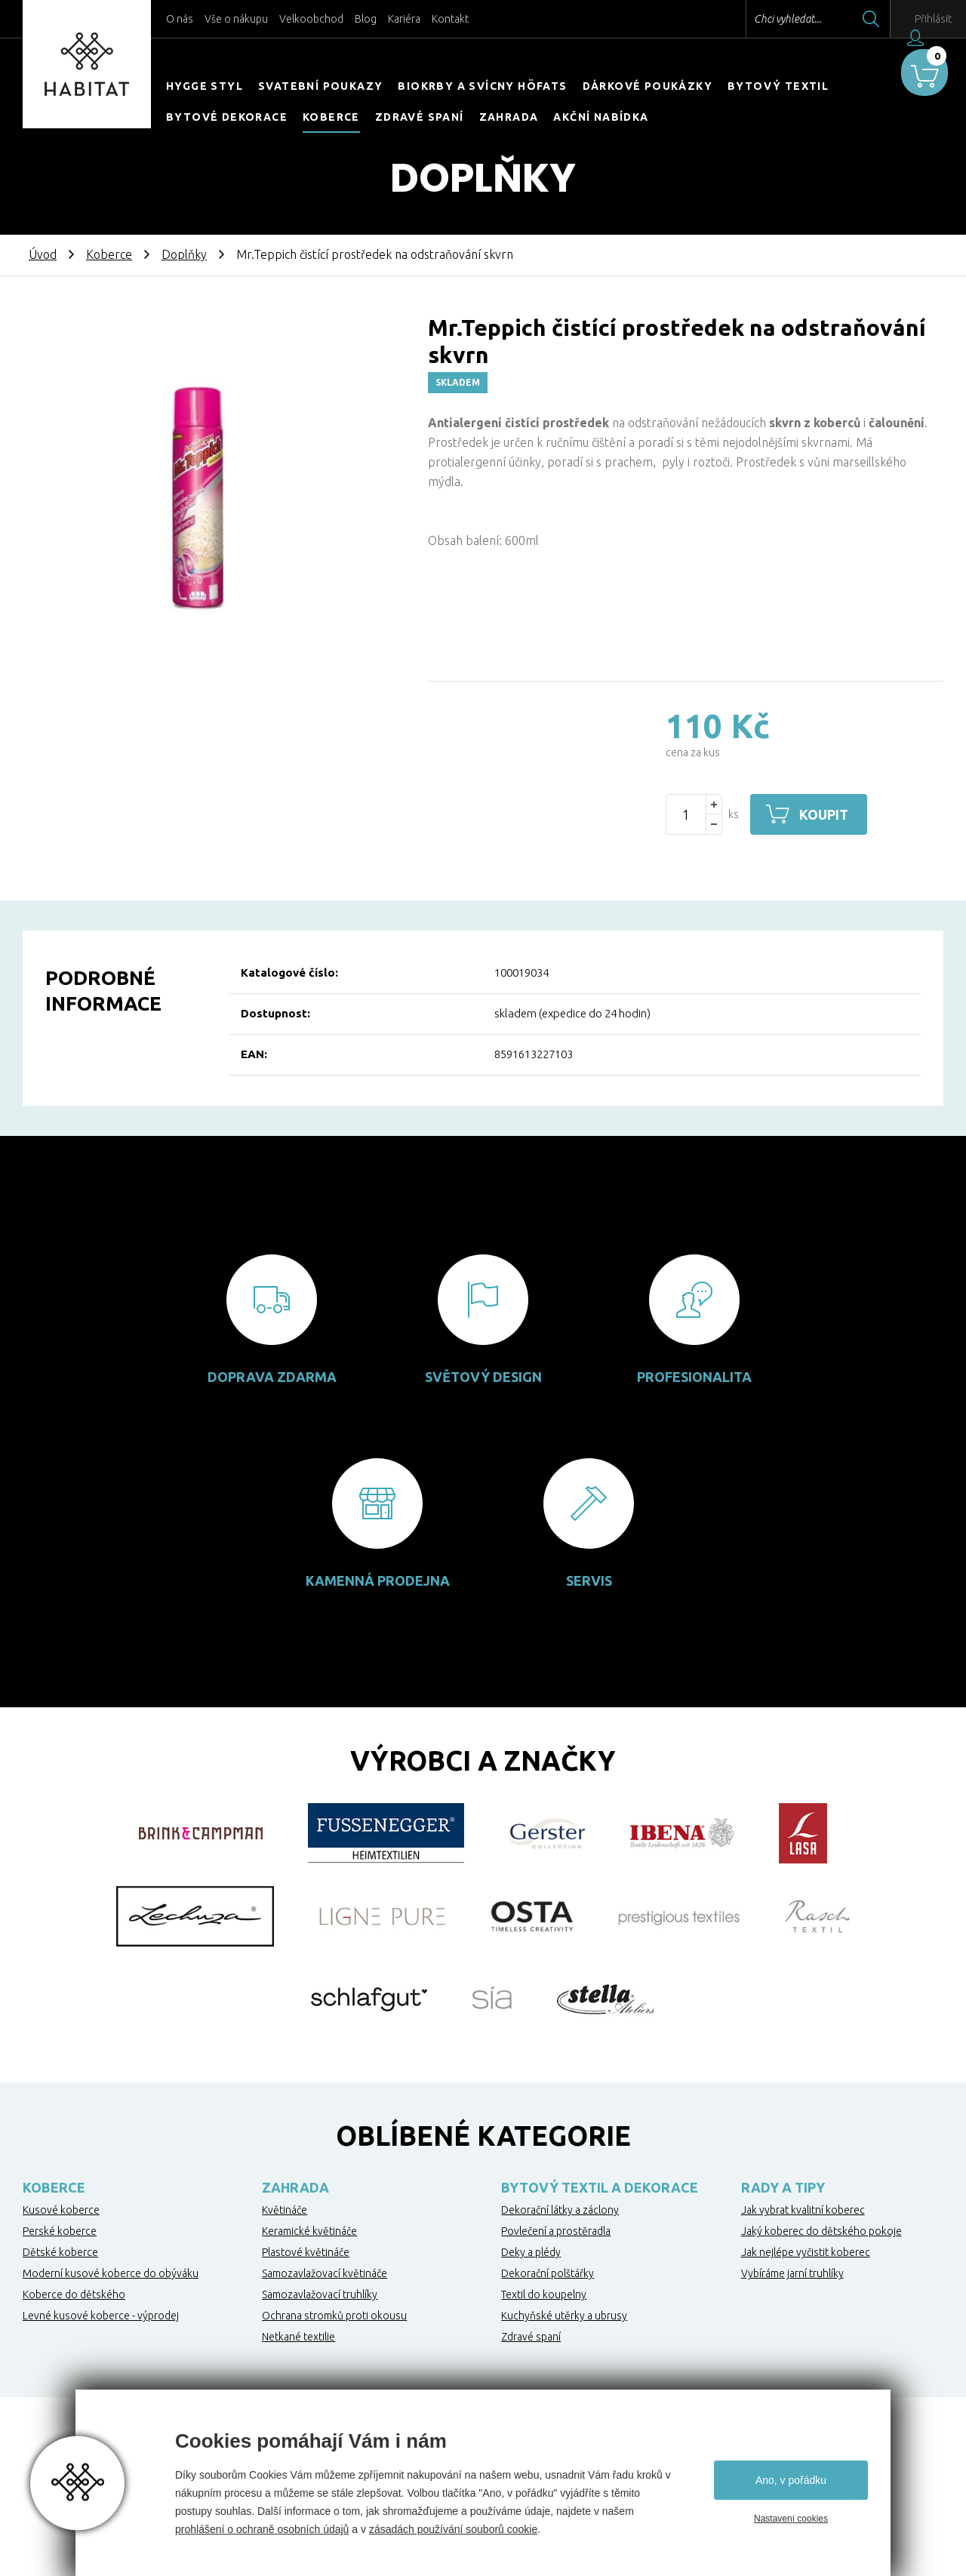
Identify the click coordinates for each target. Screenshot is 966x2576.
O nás (179, 19)
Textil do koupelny (543, 2294)
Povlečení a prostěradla (556, 2231)
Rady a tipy (783, 2187)
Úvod (43, 254)
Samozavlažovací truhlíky (319, 2294)
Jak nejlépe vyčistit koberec (805, 2252)
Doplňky (184, 254)
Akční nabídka (600, 117)
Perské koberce (60, 2231)
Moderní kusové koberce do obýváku (110, 2273)
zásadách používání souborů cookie (453, 2529)
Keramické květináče (309, 2231)
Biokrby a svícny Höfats (482, 86)
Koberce (331, 117)
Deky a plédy (531, 2252)
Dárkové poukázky (647, 86)
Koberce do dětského (74, 2294)
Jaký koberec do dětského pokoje (821, 2231)
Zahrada (509, 117)
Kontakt (450, 19)
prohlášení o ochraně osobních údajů (262, 2529)
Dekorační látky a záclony (560, 2210)
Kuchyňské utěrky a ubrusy (564, 2316)
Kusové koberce (61, 2210)
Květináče (284, 2210)
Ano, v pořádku (790, 2480)
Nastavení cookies (791, 2518)
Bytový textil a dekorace (599, 2187)
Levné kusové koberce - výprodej (101, 2316)
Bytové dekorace (227, 117)
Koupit (827, 814)
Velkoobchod (311, 19)
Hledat (837, 19)
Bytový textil (778, 86)
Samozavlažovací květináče (324, 2273)
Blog (366, 19)
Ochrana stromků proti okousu (334, 2316)
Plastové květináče (305, 2252)
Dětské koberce (60, 2252)
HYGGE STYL (204, 86)
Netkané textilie (298, 2337)
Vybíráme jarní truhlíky (792, 2273)
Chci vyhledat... (753, 19)
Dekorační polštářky (547, 2273)
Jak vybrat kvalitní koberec (803, 2210)
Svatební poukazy (320, 86)
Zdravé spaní (419, 117)
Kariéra (404, 19)
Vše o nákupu (236, 19)
